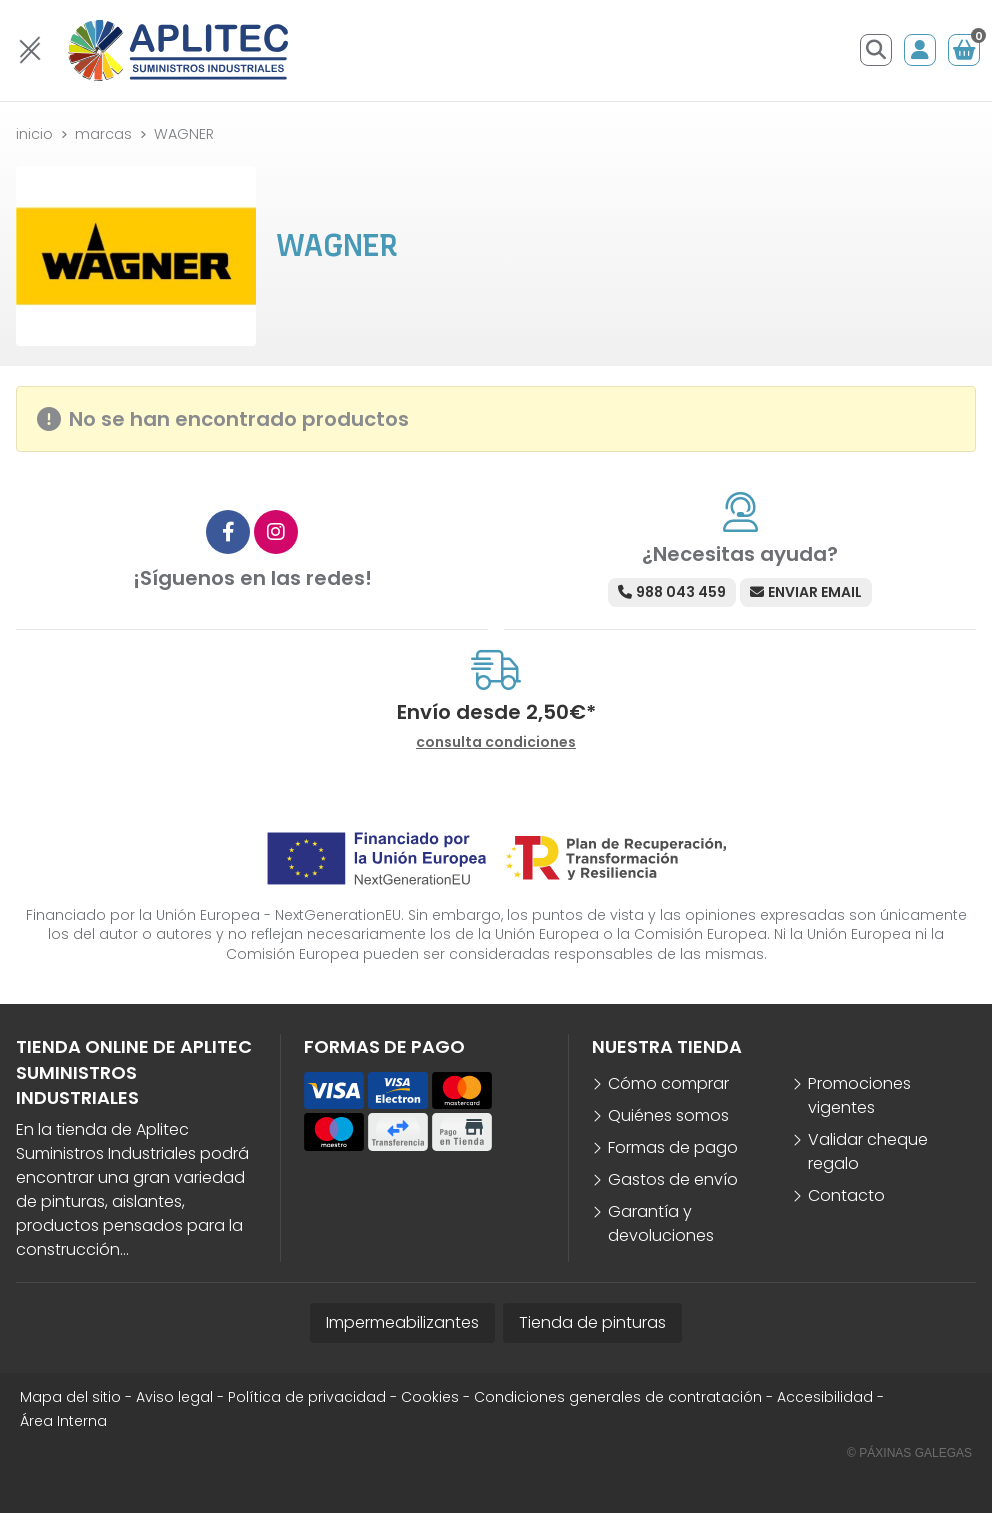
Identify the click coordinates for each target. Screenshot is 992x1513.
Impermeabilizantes (402, 1322)
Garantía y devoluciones (661, 1223)
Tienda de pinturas (592, 1322)
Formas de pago (673, 1147)
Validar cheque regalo (868, 1151)
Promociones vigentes (859, 1095)
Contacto (846, 1195)
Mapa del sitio (70, 1397)
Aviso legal (174, 1397)
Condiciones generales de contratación (618, 1397)
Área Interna (63, 1421)
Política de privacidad (307, 1397)
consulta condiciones (496, 742)
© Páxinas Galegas (909, 1453)
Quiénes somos (668, 1115)
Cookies (430, 1397)
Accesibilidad (825, 1397)
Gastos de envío (673, 1179)
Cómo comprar (668, 1083)
